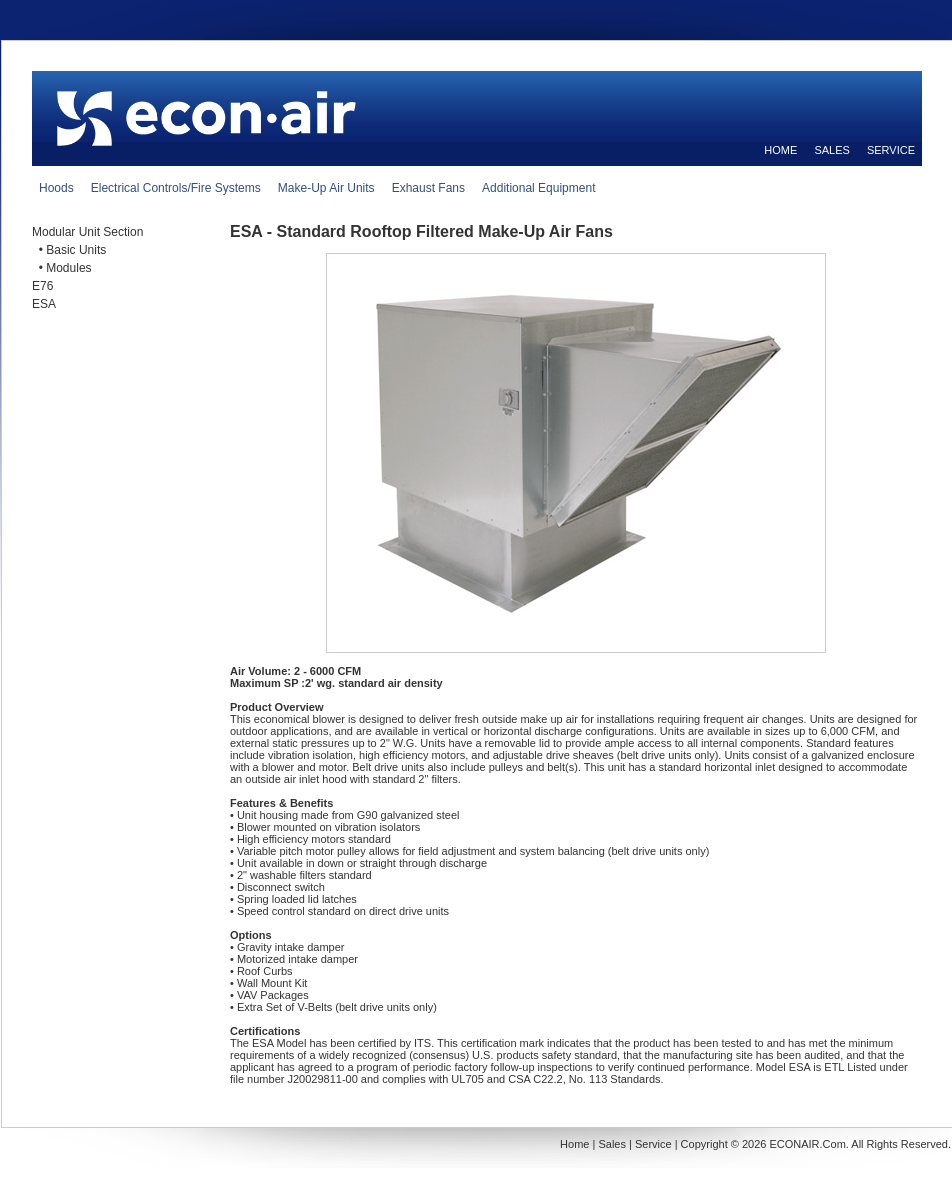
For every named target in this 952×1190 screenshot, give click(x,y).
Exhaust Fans (428, 188)
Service (653, 1144)
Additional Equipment (538, 188)
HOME (780, 150)
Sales (612, 1144)
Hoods (56, 188)
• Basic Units (69, 250)
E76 (42, 286)
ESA (44, 304)
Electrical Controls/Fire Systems (176, 188)
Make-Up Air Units (326, 188)
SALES (831, 150)
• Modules (62, 268)
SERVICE (891, 150)
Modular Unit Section (87, 232)
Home (574, 1144)
